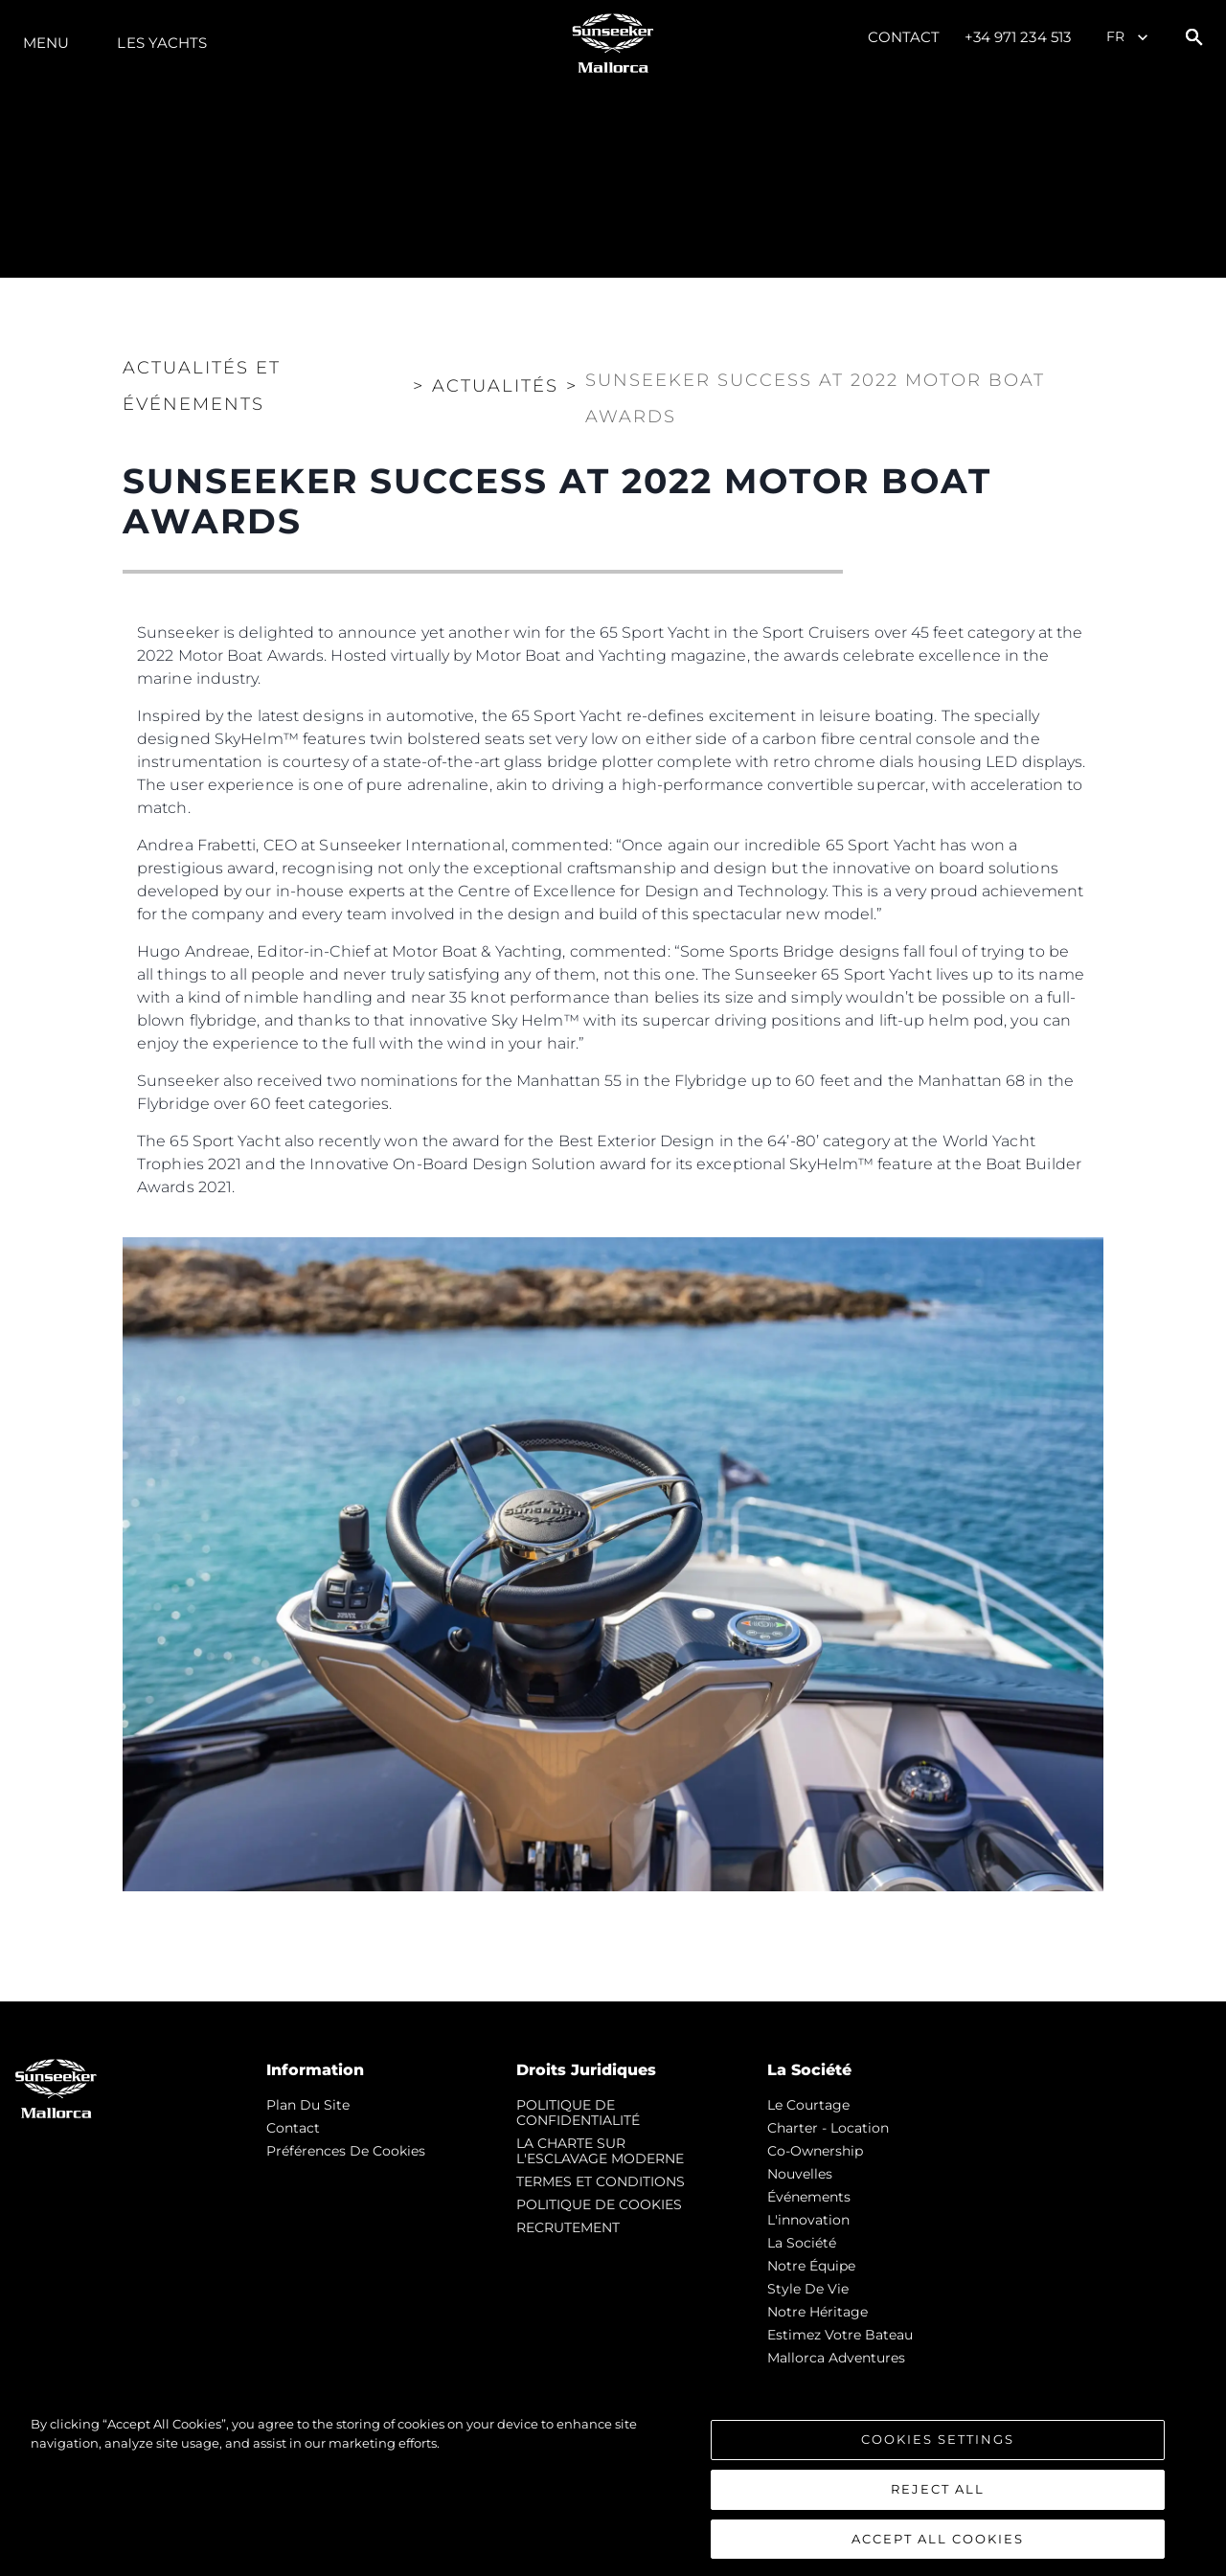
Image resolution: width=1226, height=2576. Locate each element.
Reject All (938, 2499)
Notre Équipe (811, 2265)
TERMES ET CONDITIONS (600, 2181)
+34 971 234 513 (1018, 37)
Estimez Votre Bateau (840, 2334)
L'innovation (808, 2219)
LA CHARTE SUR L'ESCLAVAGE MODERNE (600, 2151)
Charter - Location (828, 2127)
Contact (904, 37)
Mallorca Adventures (836, 2357)
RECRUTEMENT (568, 2227)
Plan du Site (308, 2104)
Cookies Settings (937, 2449)
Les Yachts (162, 43)
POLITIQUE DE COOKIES (599, 2204)
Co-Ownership (815, 2150)
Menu (46, 43)
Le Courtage (808, 2104)
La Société (801, 2242)
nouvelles (799, 2173)
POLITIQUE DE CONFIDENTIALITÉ (578, 2112)
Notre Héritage (817, 2311)
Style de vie (808, 2288)
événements (809, 2196)
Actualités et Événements (202, 386)
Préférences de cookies (345, 2150)
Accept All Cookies (937, 2548)
